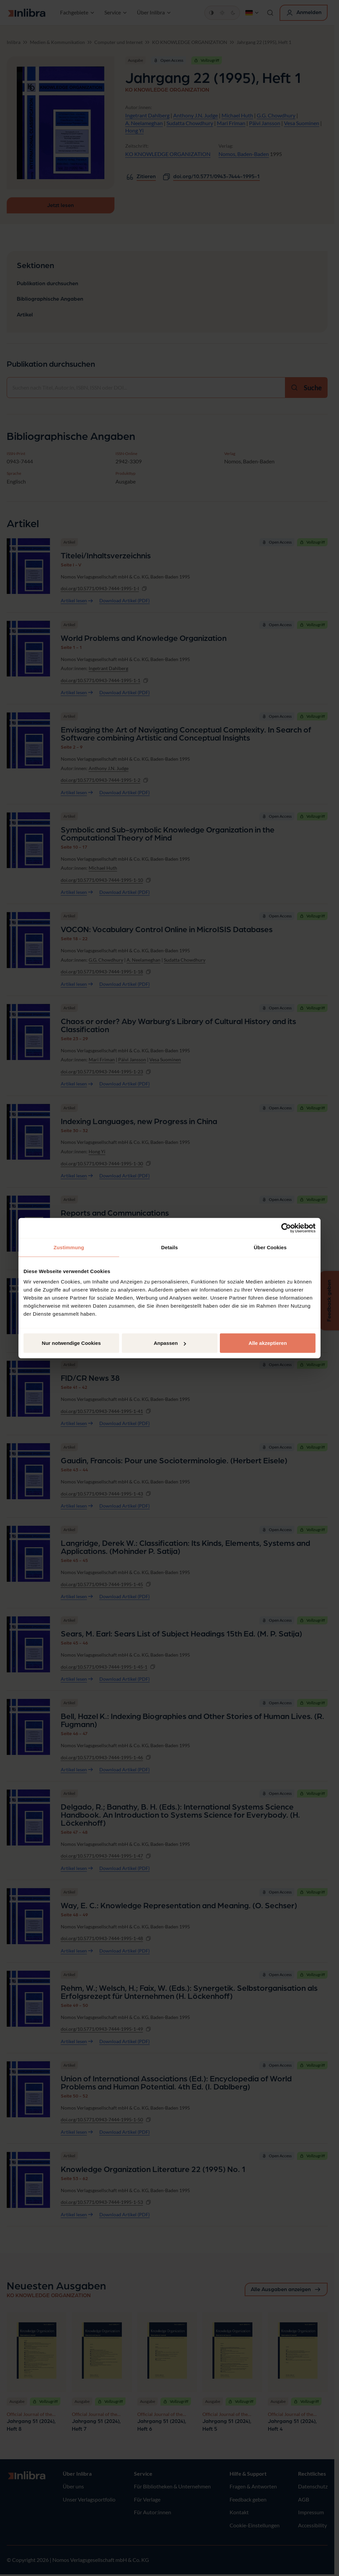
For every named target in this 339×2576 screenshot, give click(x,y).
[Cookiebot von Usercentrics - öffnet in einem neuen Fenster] (286, 1228)
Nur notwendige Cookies (71, 1343)
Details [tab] (169, 1247)
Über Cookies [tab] (270, 1247)
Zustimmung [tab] (69, 1247)
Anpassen (170, 1343)
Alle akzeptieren (267, 1343)
